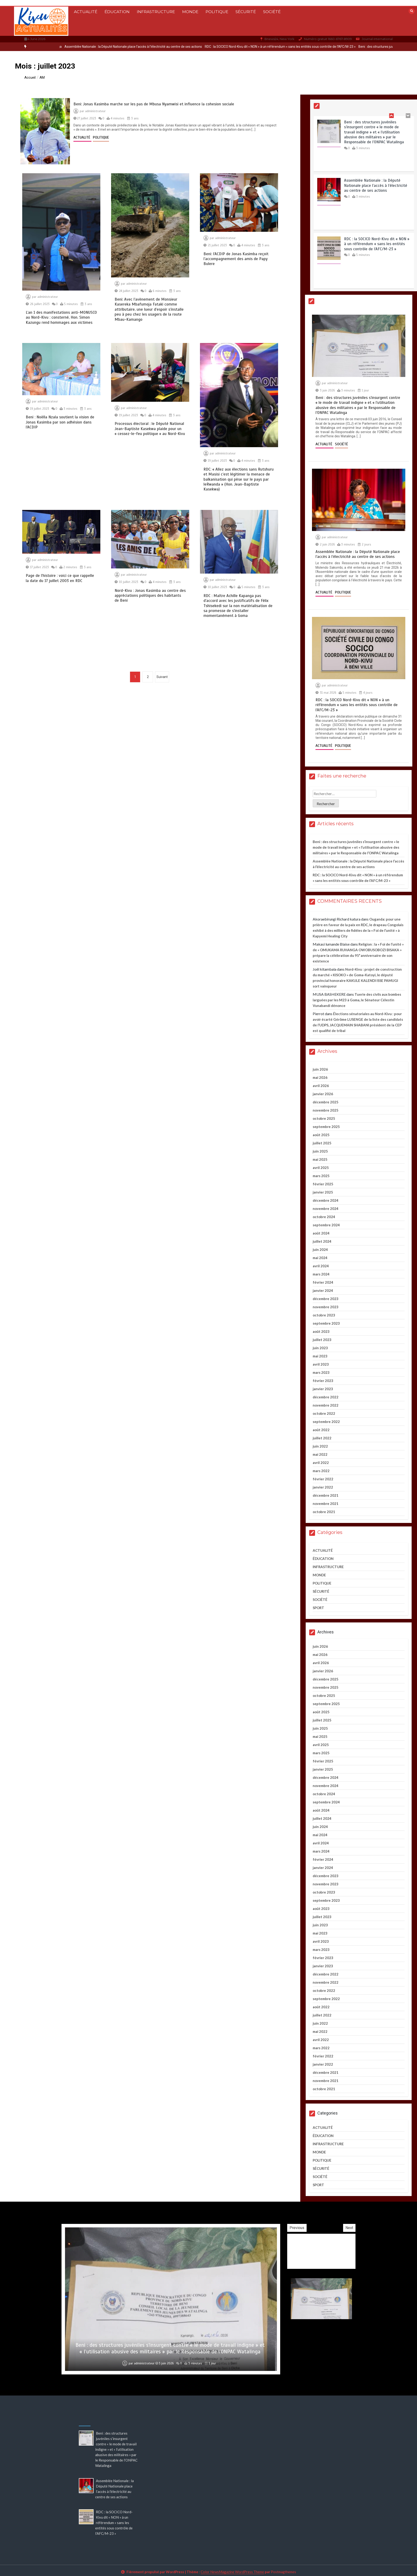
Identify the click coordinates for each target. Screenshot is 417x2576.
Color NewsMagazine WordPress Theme (232, 2572)
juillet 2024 (322, 1241)
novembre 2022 (325, 1405)
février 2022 (323, 1479)
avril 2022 (321, 1462)
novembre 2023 (325, 1307)
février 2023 (323, 1380)
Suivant (162, 677)
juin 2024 (320, 1249)
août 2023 (321, 1331)
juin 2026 (320, 1069)
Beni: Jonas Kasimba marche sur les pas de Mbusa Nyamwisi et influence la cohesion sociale (153, 104)
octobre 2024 (324, 1217)
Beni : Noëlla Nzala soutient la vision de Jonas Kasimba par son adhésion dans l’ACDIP (60, 422)
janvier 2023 (323, 1389)
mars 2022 (321, 1471)
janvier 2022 (323, 1487)
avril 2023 (321, 1364)
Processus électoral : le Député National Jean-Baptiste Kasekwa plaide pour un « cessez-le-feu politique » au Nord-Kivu (150, 428)
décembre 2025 (325, 1102)
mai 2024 (320, 1258)
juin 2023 (320, 1348)
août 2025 (321, 1135)
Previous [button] (323, 2228)
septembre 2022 (326, 1421)
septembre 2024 (326, 1225)
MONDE (190, 11)
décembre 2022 (325, 1397)
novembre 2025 (325, 1110)
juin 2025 (320, 1151)
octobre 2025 (324, 1118)
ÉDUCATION (117, 11)
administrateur (95, 111)
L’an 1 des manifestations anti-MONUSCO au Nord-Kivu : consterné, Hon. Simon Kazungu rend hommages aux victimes (61, 317)
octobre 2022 (324, 1413)
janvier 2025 (323, 1192)
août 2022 (321, 1430)
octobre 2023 (324, 1315)
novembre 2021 (325, 1503)
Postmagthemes (283, 2572)
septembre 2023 (326, 1323)
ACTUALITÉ (85, 11)
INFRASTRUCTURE (156, 11)
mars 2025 (321, 1176)
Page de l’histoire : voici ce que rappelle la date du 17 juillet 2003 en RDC (60, 578)
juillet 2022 (322, 1438)
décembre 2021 (325, 1495)
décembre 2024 (325, 1200)
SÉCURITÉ (246, 11)
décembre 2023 (325, 1299)
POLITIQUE (217, 11)
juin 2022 (320, 1446)
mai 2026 (320, 1077)
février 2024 (323, 1282)
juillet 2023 (322, 1340)
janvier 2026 (323, 1094)
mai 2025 (320, 1159)
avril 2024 (321, 1266)
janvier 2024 (323, 1290)
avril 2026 (321, 1085)
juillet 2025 (322, 1143)
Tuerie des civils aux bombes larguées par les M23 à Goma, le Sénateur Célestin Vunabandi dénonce (357, 1000)
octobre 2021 (324, 1512)
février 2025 (323, 1184)
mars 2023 (321, 1372)
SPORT (318, 1608)
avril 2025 (321, 1167)
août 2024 (321, 1233)
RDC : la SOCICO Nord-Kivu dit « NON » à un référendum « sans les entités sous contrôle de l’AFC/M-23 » (316, 46)
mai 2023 (320, 1356)
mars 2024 (321, 1274)
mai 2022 (320, 1454)
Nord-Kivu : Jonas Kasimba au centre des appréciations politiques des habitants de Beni (150, 595)
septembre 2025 (326, 1126)
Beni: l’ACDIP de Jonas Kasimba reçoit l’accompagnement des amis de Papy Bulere (235, 258)
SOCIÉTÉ (272, 11)
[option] (169, 46)
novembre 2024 (325, 1208)
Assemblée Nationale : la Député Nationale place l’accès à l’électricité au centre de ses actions (169, 46)
